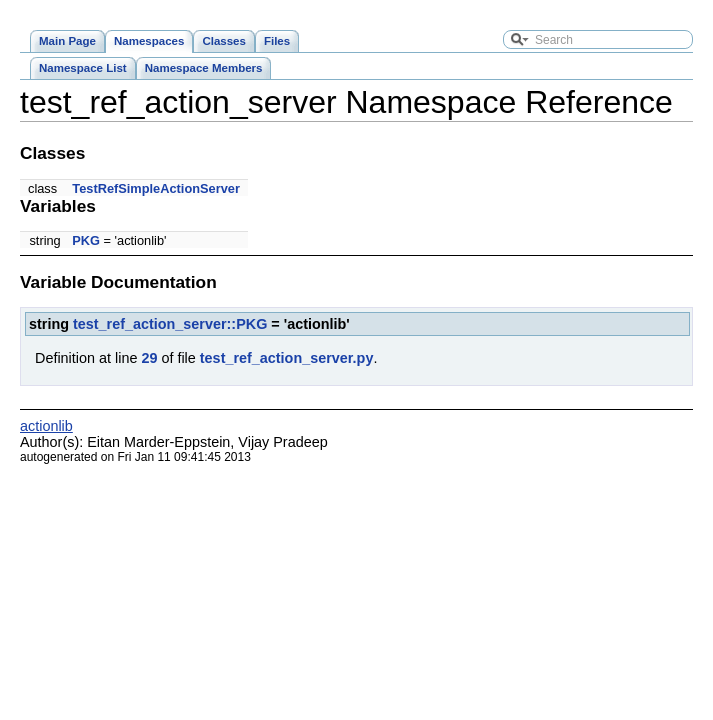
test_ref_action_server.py (287, 358)
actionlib (46, 426)
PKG (86, 240)
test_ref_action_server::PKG (170, 324)
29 (149, 358)
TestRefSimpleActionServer (156, 188)
